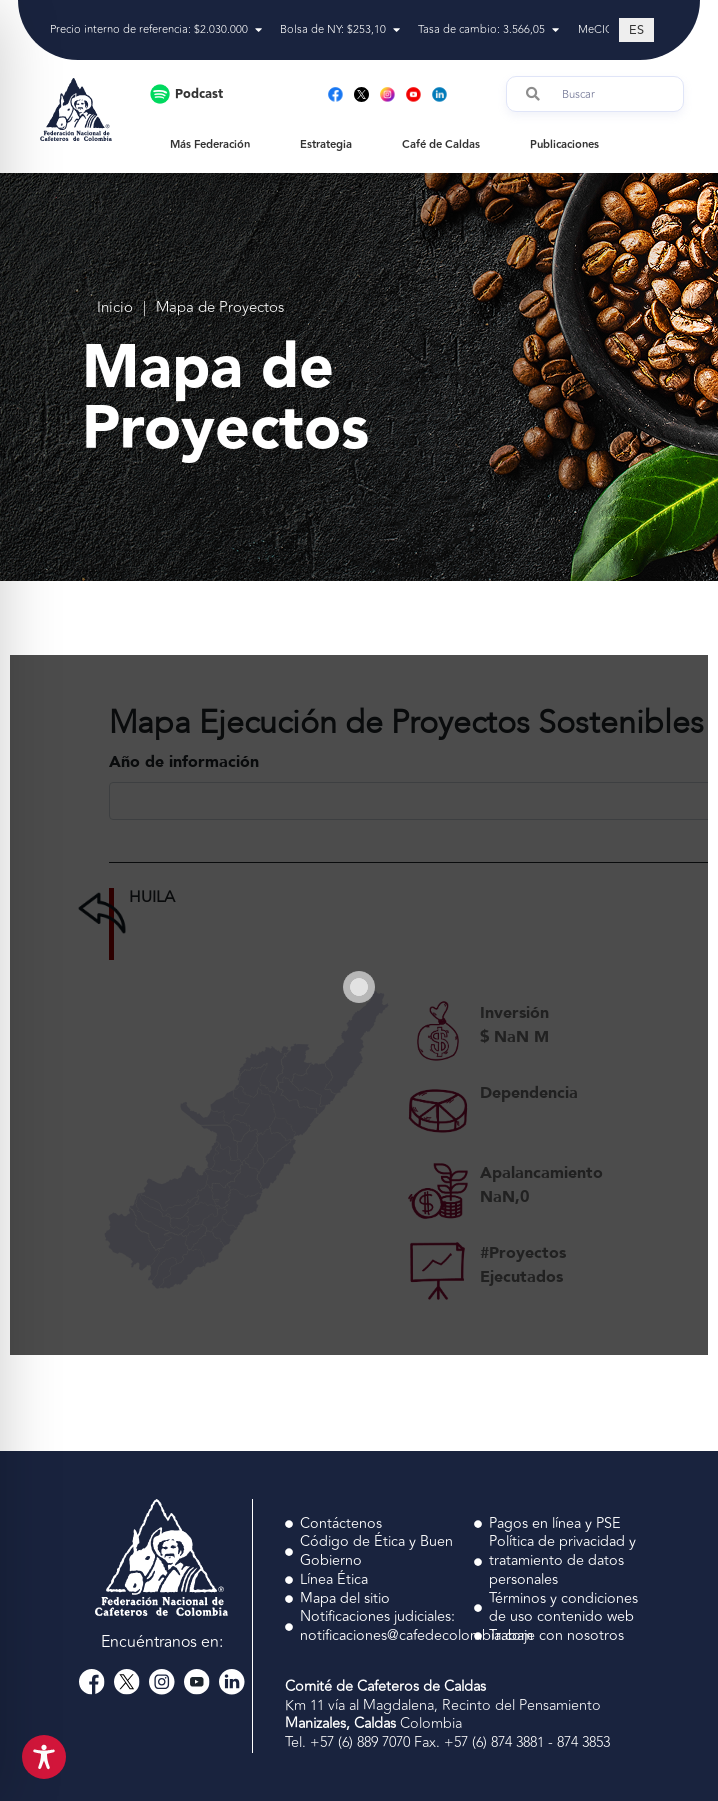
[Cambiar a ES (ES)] (636, 30)
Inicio (115, 308)
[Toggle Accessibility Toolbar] (44, 1757)
